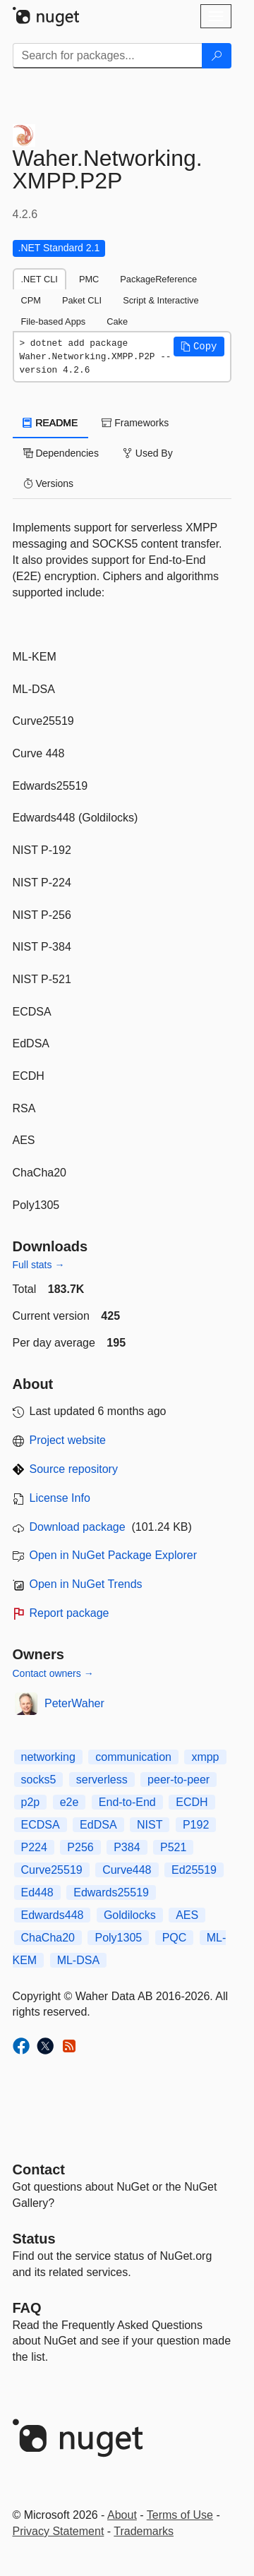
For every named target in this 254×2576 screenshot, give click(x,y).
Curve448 (126, 1870)
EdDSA (98, 1825)
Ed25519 (194, 1870)
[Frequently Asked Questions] (27, 2308)
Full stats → (39, 1264)
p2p (30, 1802)
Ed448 (37, 1892)
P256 (80, 1847)
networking (48, 1757)
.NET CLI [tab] (39, 279)
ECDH (191, 1802)
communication (133, 1757)
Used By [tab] (148, 453)
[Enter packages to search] (107, 55)
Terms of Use (180, 2515)
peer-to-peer (178, 1780)
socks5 (38, 1780)
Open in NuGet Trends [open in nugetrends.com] (86, 1584)
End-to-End (127, 1802)
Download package (78, 1527)
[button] (199, 346)
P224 (34, 1847)
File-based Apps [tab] (53, 321)
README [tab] (50, 423)
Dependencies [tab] (61, 453)
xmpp (205, 1757)
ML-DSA (78, 1960)
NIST (149, 1825)
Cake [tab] (117, 321)
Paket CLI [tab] (82, 300)
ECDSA (40, 1825)
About (122, 2515)
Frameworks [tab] (135, 423)
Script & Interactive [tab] (160, 300)
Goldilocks (130, 1915)
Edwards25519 (111, 1892)
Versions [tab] (48, 483)
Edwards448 (52, 1915)
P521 (173, 1847)
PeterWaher (74, 1703)
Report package (69, 1613)
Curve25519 (52, 1870)
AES (187, 1915)
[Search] (216, 55)
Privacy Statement (58, 2531)
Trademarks (144, 2531)
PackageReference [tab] (158, 279)
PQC (174, 1938)
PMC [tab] (89, 279)
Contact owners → (53, 1673)
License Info (60, 1498)
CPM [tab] (31, 300)
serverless (102, 1780)
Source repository (74, 1469)
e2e (69, 1802)
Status (34, 2238)
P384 (127, 1847)
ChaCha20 (48, 1938)
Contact (39, 2169)
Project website (68, 1440)
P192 (196, 1825)
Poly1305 (118, 1938)
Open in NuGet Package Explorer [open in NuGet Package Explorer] (113, 1555)
